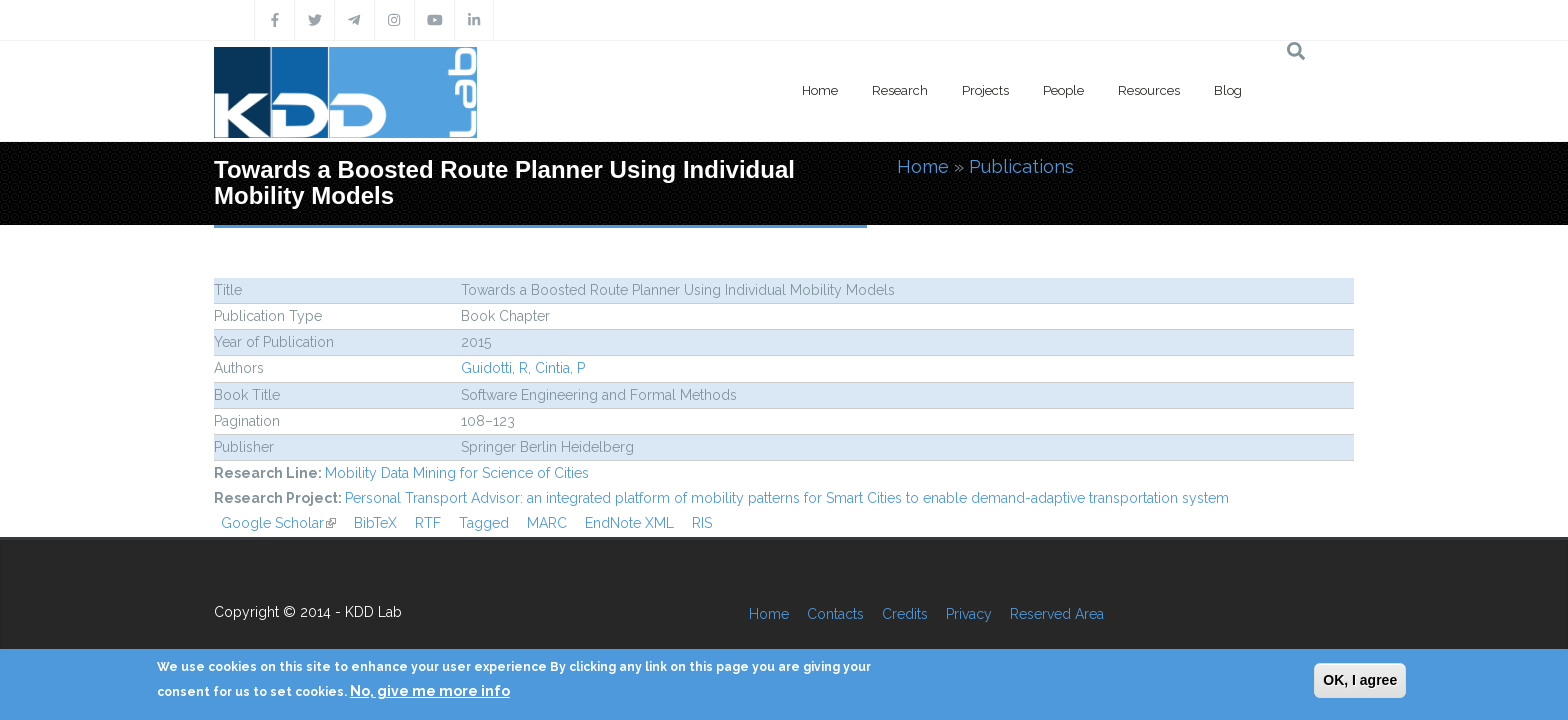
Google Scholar (278, 523)
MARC (547, 523)
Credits (905, 614)
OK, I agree (1360, 680)
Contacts (835, 614)
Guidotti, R (494, 368)
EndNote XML (629, 523)
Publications (1021, 166)
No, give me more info (430, 691)
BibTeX (375, 523)
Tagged (484, 523)
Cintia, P (560, 368)
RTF (428, 523)
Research (900, 90)
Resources (1149, 90)
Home (820, 90)
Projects (985, 90)
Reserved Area (1057, 614)
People (1063, 90)
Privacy (969, 614)
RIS (702, 523)
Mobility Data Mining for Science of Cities (457, 473)
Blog (1228, 90)
